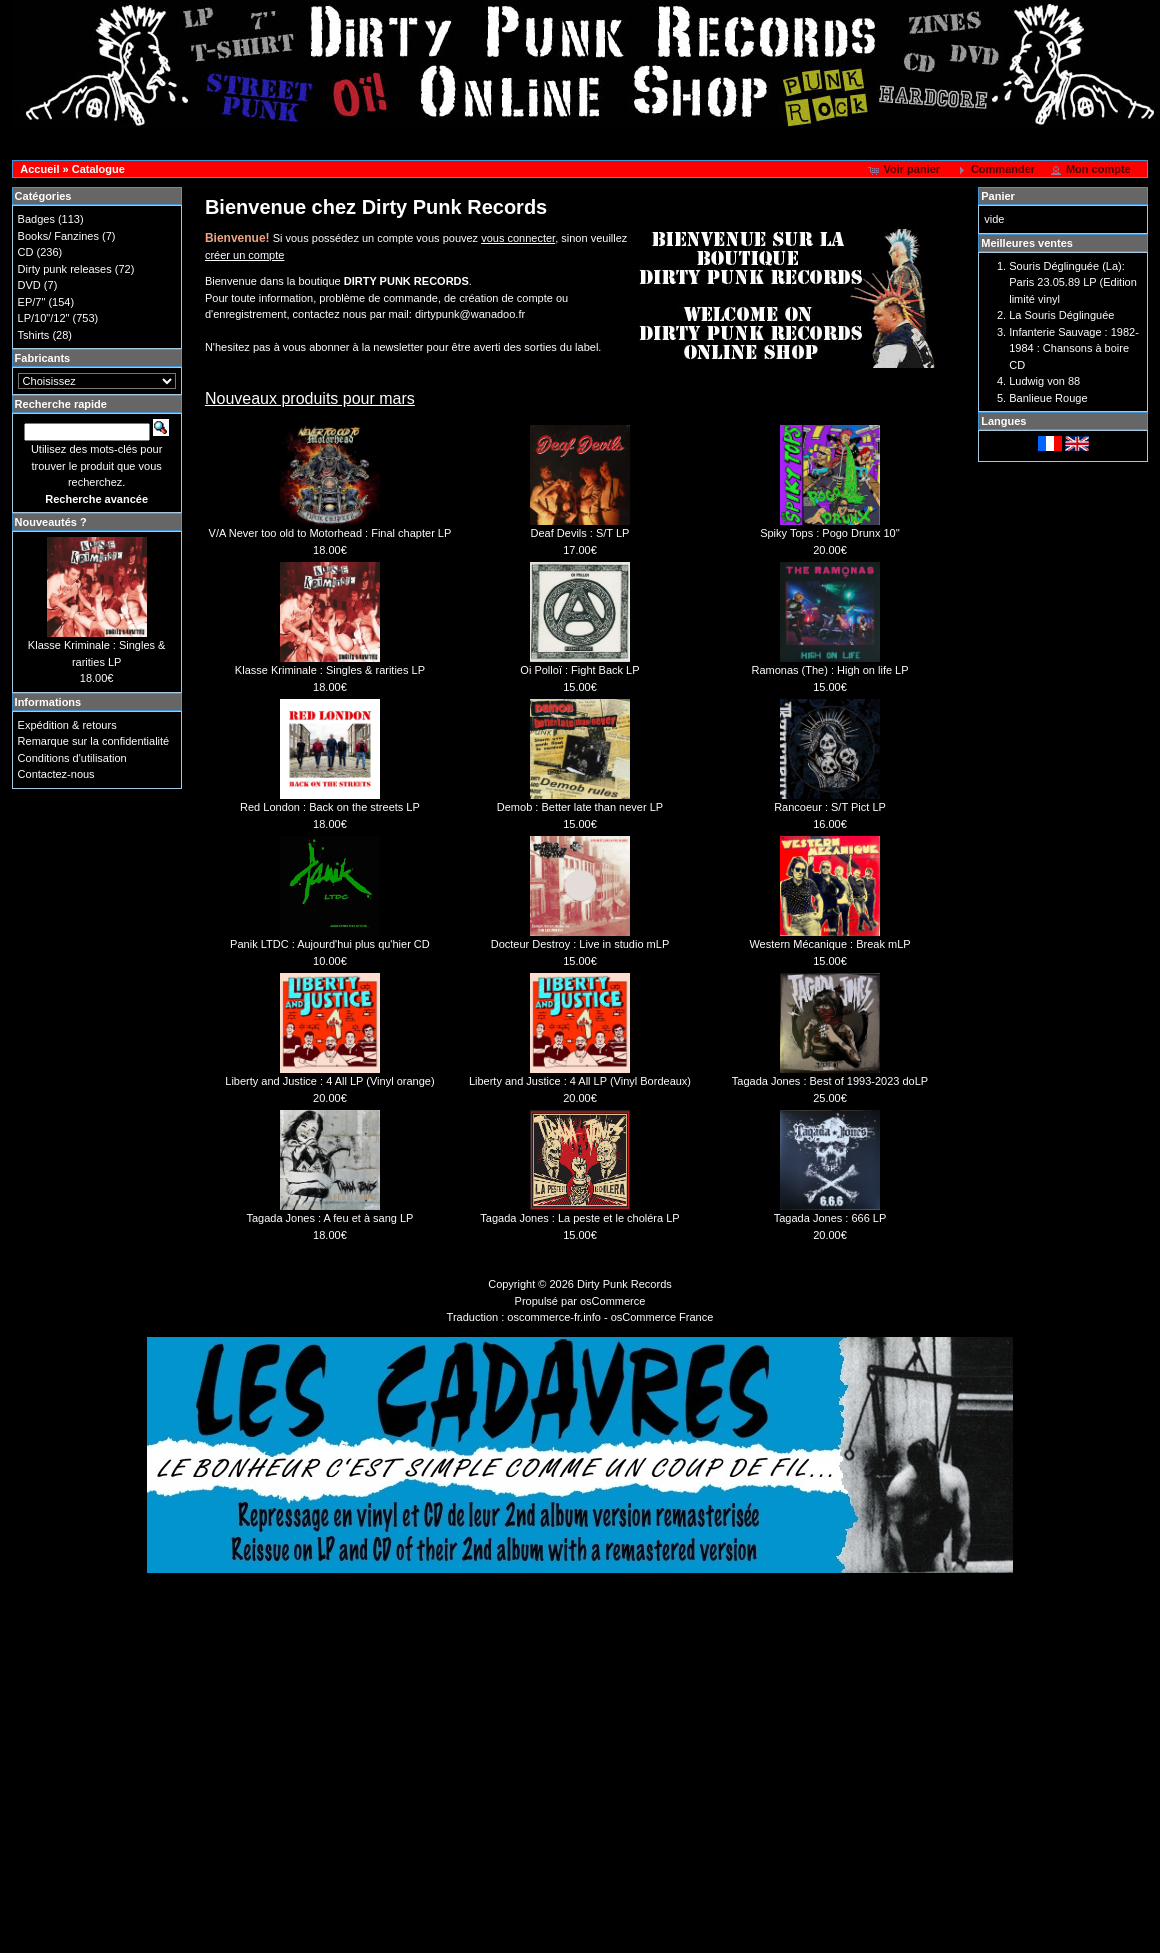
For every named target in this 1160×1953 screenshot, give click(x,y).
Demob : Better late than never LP (580, 807)
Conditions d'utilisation (72, 758)
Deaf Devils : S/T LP (580, 533)
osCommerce (612, 1301)
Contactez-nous (56, 774)
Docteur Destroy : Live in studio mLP (580, 944)
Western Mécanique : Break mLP (829, 944)
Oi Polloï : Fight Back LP (579, 670)
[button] (905, 170)
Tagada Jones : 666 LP (830, 1218)
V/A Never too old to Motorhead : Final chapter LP (330, 533)
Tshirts (34, 335)
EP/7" (32, 302)
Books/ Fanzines (58, 236)
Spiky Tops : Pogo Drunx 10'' (830, 533)
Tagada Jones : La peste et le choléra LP (579, 1218)
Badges (36, 219)
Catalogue (98, 169)
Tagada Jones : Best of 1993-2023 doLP (830, 1081)
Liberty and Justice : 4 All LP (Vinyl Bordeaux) (580, 1081)
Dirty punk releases (65, 269)
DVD (29, 285)
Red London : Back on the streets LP (330, 807)
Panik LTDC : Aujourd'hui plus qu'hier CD (330, 944)
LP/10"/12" (44, 318)
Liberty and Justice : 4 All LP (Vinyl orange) (329, 1081)
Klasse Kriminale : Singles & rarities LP (330, 670)
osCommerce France (662, 1317)
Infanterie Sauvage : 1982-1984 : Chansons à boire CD (1074, 348)
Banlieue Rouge (1048, 398)
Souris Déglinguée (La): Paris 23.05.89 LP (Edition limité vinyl (1073, 282)
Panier (998, 196)
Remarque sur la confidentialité (94, 741)
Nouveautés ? (51, 522)
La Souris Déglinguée (1061, 315)
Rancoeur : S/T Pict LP (830, 807)
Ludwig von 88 (1044, 381)
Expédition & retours (67, 725)
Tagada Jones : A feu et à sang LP (329, 1218)
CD (26, 252)
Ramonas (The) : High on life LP (829, 670)
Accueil (39, 169)
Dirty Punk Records (624, 1284)
